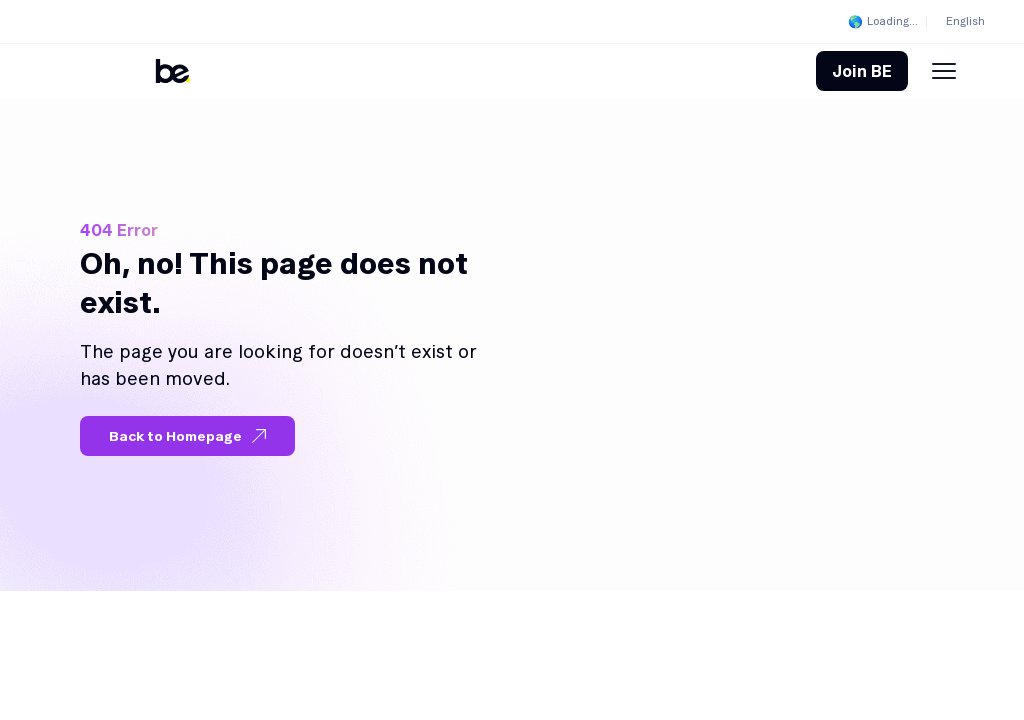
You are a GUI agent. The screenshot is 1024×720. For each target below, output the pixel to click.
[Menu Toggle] (944, 71)
